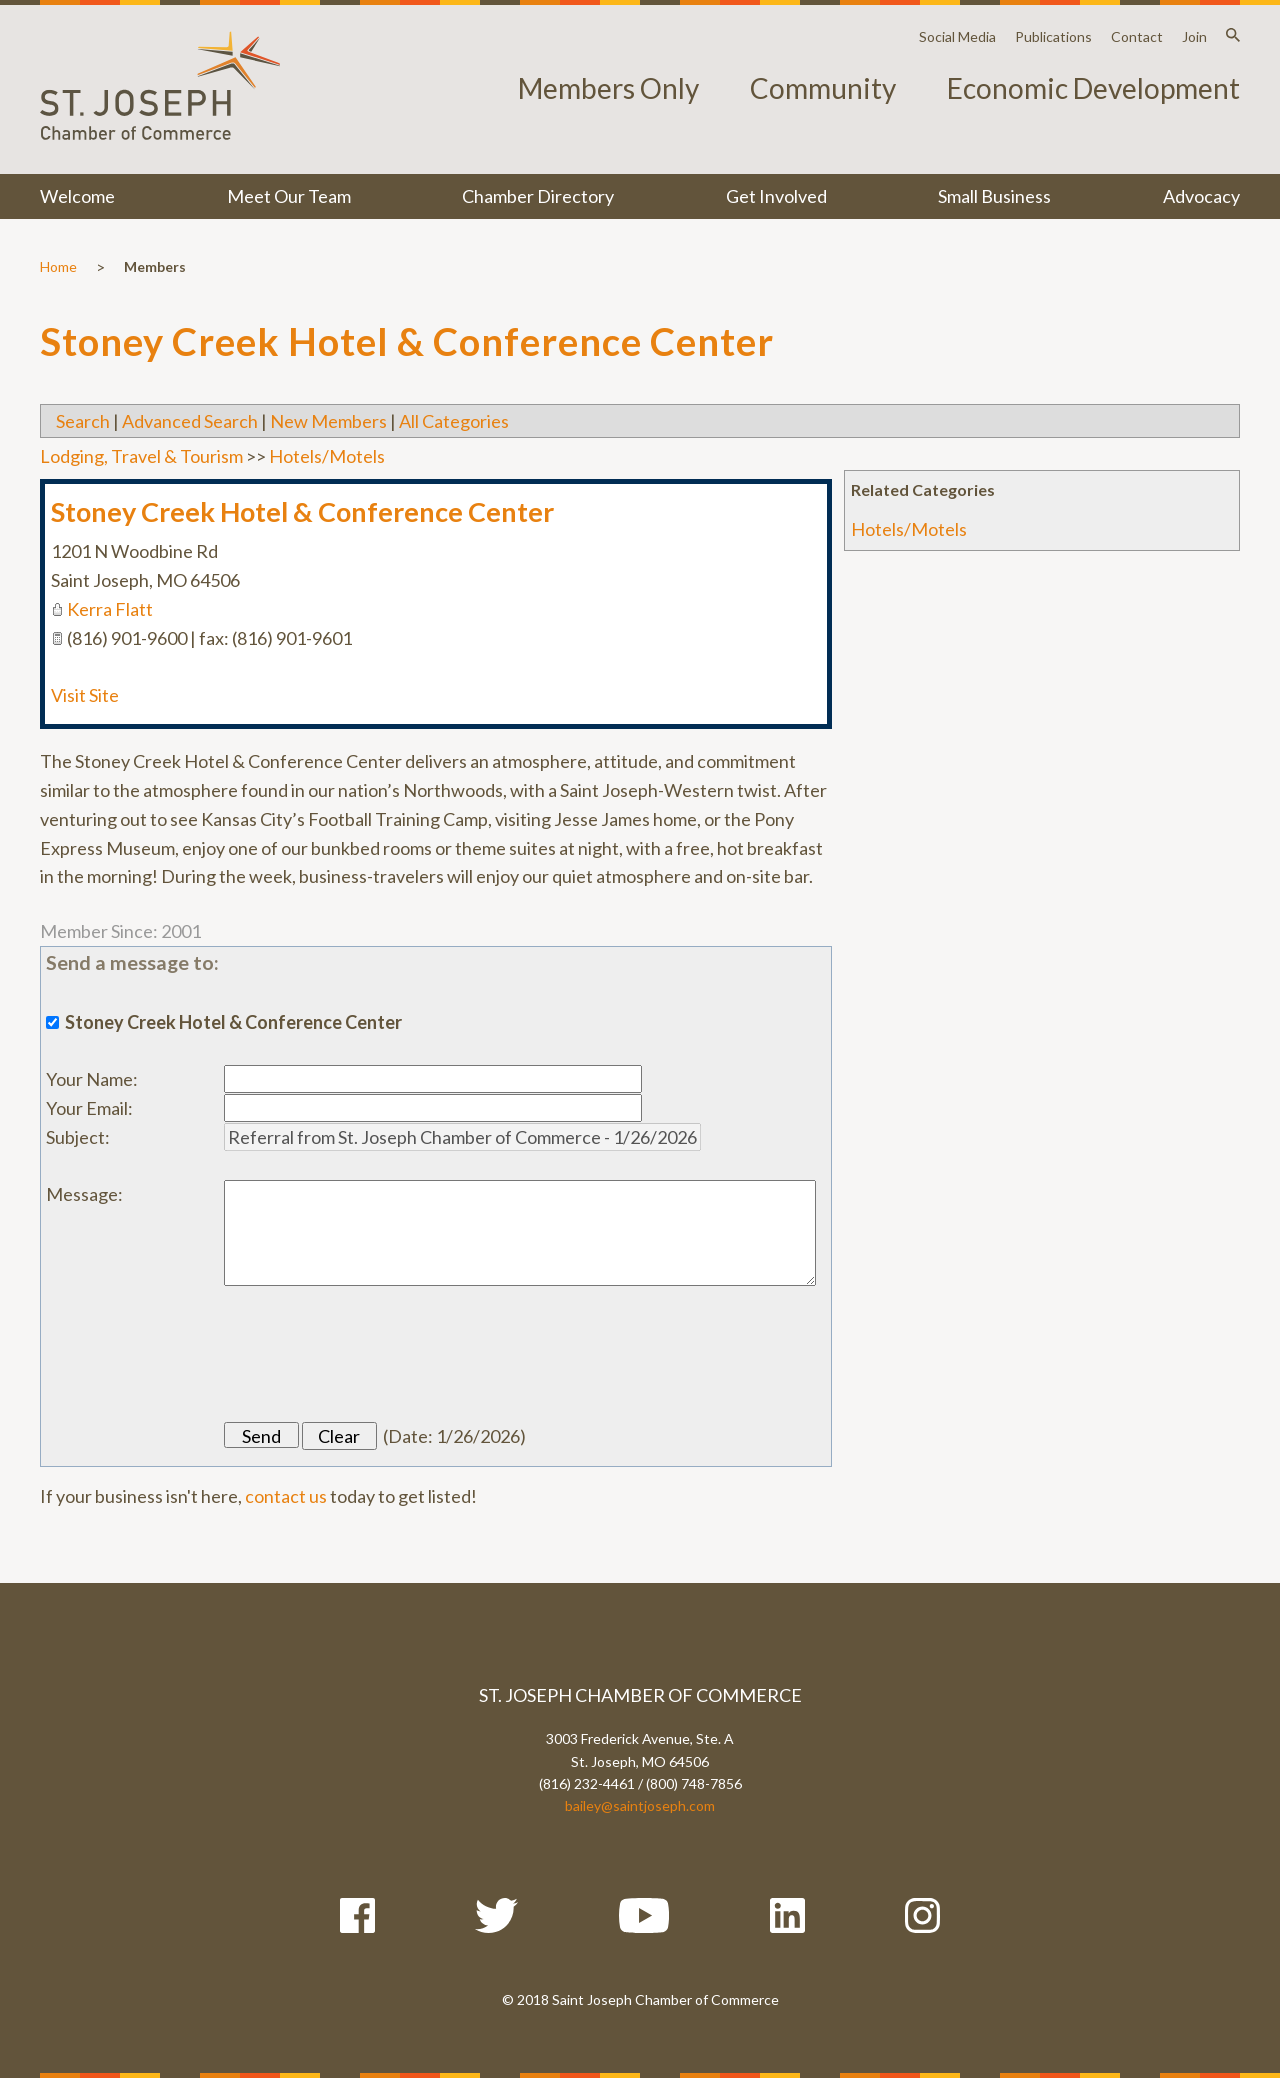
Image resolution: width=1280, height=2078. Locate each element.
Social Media (957, 36)
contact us (286, 1496)
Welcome (77, 196)
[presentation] (376, 1354)
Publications (1053, 36)
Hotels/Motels (909, 529)
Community (823, 88)
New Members (328, 421)
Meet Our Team (289, 196)
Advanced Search (190, 421)
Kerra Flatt (110, 609)
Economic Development (1093, 88)
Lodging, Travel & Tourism (141, 456)
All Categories (454, 421)
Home (58, 266)
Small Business (994, 196)
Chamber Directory (538, 196)
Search (83, 421)
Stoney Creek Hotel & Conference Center (302, 511)
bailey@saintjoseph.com (640, 1805)
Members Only (608, 88)
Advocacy (1201, 196)
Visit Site (85, 695)
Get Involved (776, 196)
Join (1194, 36)
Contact (1137, 36)
